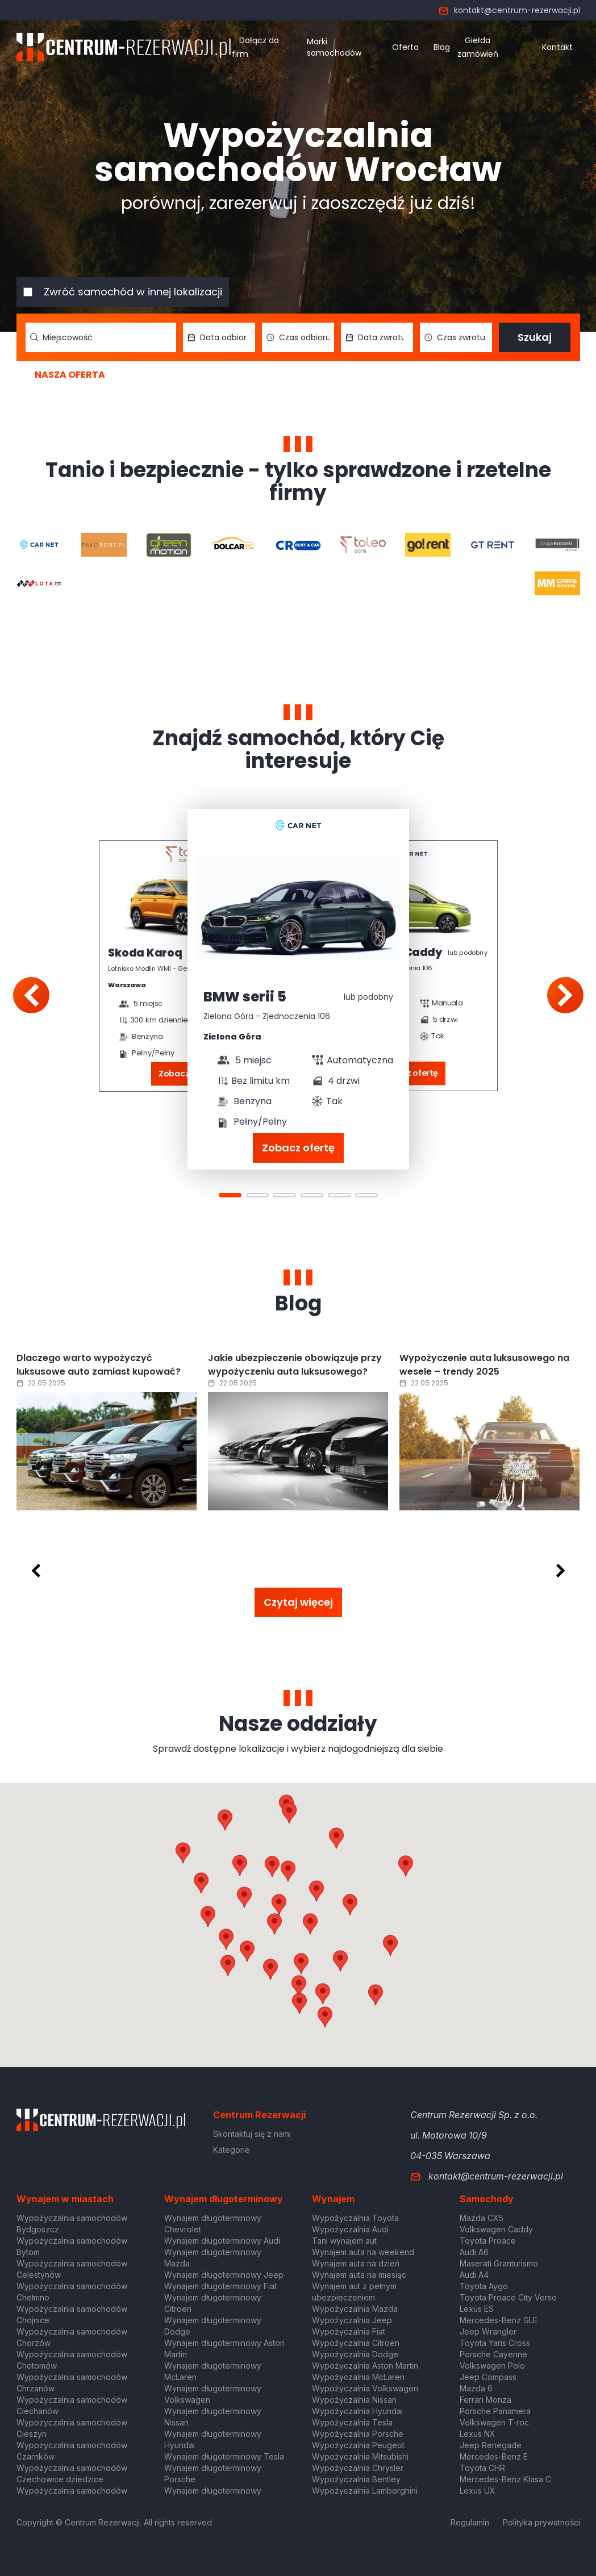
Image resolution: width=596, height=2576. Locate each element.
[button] (350, 1904)
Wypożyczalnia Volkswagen (365, 2388)
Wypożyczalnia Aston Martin (365, 2365)
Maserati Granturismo (499, 2263)
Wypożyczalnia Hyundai (357, 2411)
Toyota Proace (488, 2240)
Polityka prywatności (541, 2522)
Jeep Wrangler (488, 2331)
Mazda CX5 (481, 2218)
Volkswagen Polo (492, 2365)
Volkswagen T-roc (494, 2422)
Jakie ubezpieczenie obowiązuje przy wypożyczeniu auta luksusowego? (295, 1364)
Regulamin (470, 2522)
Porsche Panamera (495, 2411)
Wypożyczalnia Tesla (352, 2422)
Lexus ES (477, 2309)
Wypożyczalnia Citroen (355, 2343)
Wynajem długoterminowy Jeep (224, 2274)
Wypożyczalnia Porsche (357, 2434)
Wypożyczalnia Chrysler (357, 2468)
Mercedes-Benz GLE (498, 2320)
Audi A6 (474, 2252)
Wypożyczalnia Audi (350, 2229)
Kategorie (231, 2150)
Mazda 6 (476, 2388)
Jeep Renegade (491, 2445)
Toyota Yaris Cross (495, 2343)
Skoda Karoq (145, 953)
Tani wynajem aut (344, 2240)
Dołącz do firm (255, 47)
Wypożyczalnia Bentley (356, 2479)
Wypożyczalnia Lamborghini (365, 2490)
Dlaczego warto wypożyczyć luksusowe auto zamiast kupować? (98, 1364)
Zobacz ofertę (298, 1148)
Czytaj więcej (298, 1602)
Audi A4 (474, 2274)
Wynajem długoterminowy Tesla (224, 2456)
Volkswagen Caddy (496, 2229)
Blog (442, 47)
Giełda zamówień (477, 47)
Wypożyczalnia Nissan (354, 2399)
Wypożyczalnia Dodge (355, 2354)
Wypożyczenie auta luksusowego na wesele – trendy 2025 (484, 1364)
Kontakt (557, 47)
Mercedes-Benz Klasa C (505, 2479)
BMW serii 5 (244, 997)
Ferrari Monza (485, 2399)
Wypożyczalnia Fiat (348, 2331)
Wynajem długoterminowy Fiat (220, 2286)
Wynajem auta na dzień (355, 2263)
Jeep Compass (488, 2377)
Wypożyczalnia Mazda (355, 2309)
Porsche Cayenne (493, 2354)
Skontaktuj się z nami (252, 2134)
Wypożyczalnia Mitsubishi (360, 2456)
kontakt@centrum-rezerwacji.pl (509, 10)
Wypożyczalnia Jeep (352, 2320)
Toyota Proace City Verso (508, 2297)
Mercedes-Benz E (494, 2456)
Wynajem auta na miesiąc (359, 2274)
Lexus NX (477, 2434)
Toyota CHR (482, 2468)
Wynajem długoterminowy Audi (222, 2240)
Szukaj (535, 337)
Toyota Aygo (484, 2286)
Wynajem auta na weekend (363, 2252)
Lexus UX (477, 2490)
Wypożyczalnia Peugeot (358, 2445)
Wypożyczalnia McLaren (358, 2377)
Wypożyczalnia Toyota (355, 2218)
